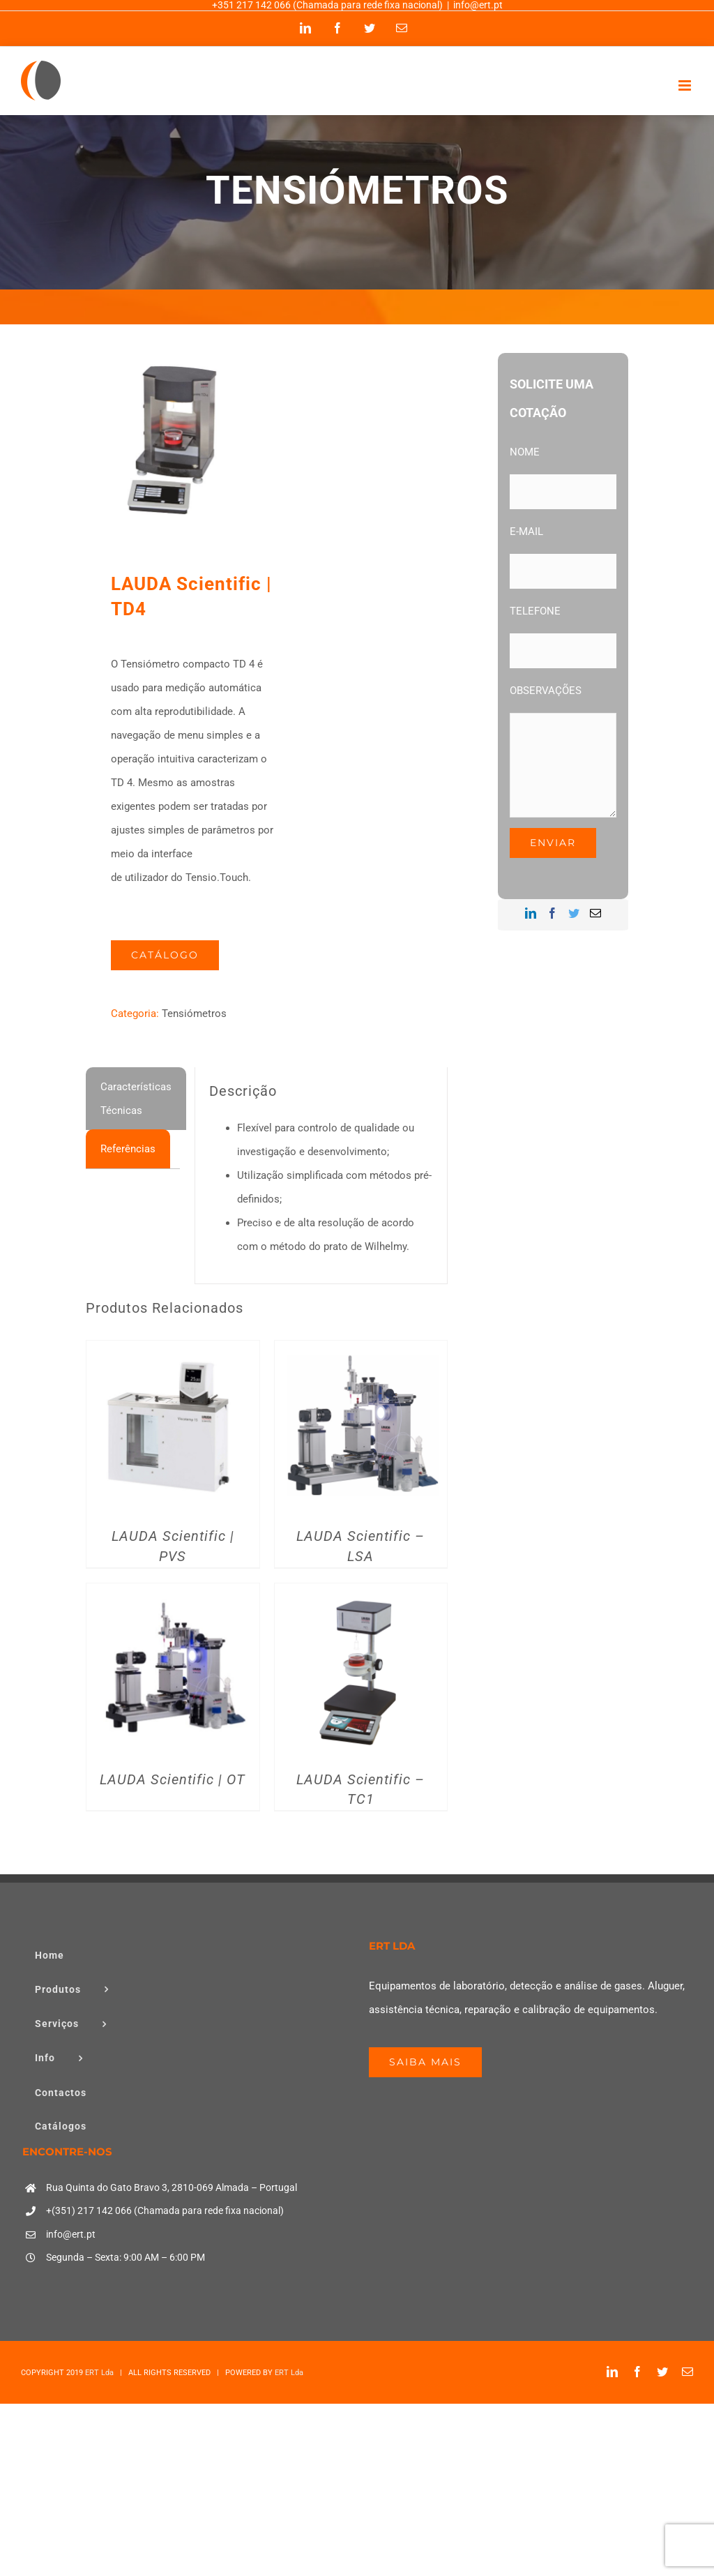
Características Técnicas (136, 1098)
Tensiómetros (194, 1013)
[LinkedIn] (530, 913)
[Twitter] (573, 913)
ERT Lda (99, 2372)
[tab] (136, 1098)
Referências (127, 1149)
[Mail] (595, 913)
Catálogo (165, 955)
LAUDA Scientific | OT (172, 1780)
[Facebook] (552, 913)
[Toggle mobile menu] (685, 85)
